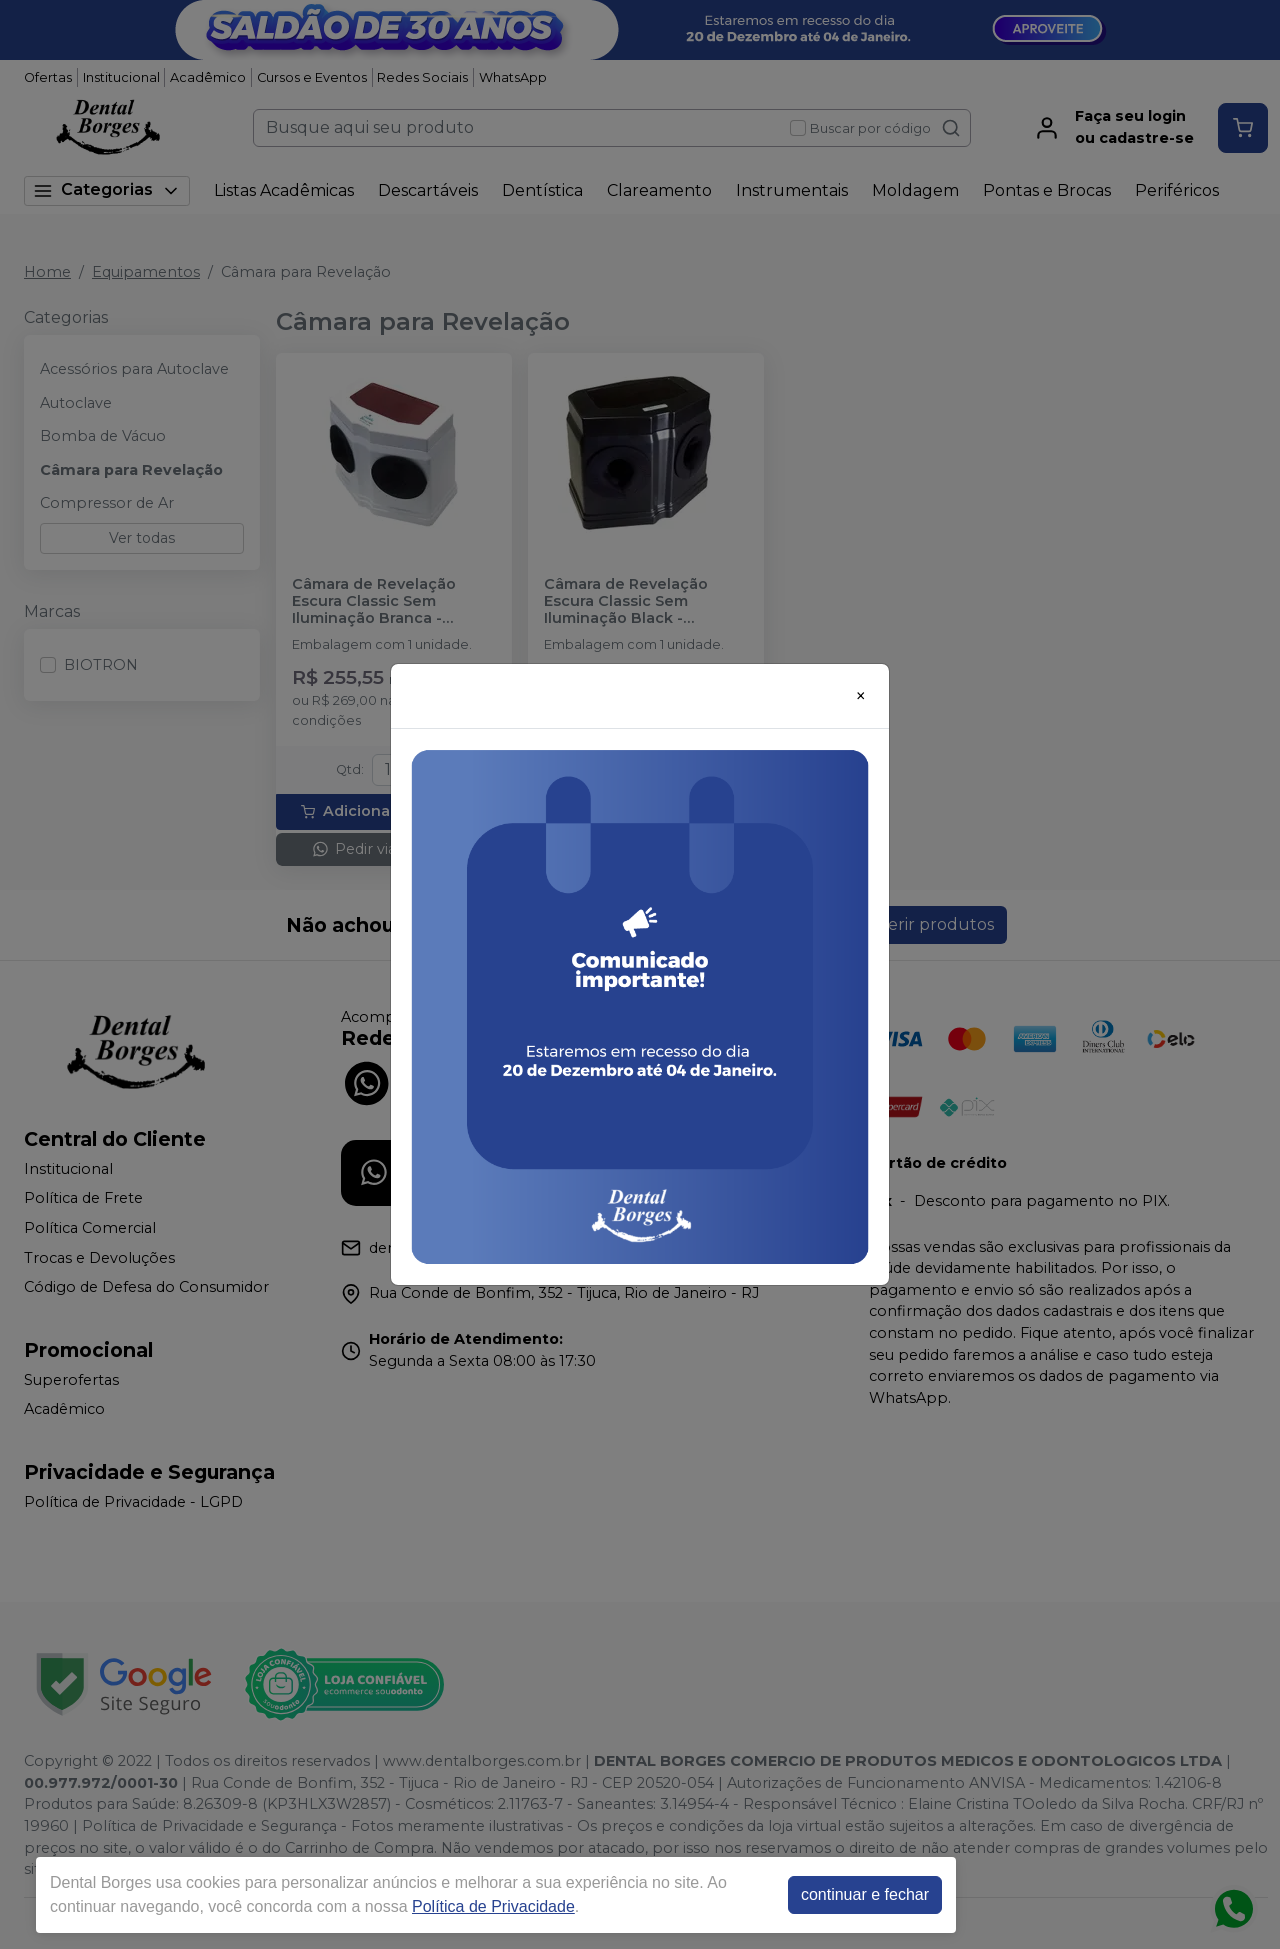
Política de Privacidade (493, 1906)
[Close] (861, 696)
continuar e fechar (865, 1894)
